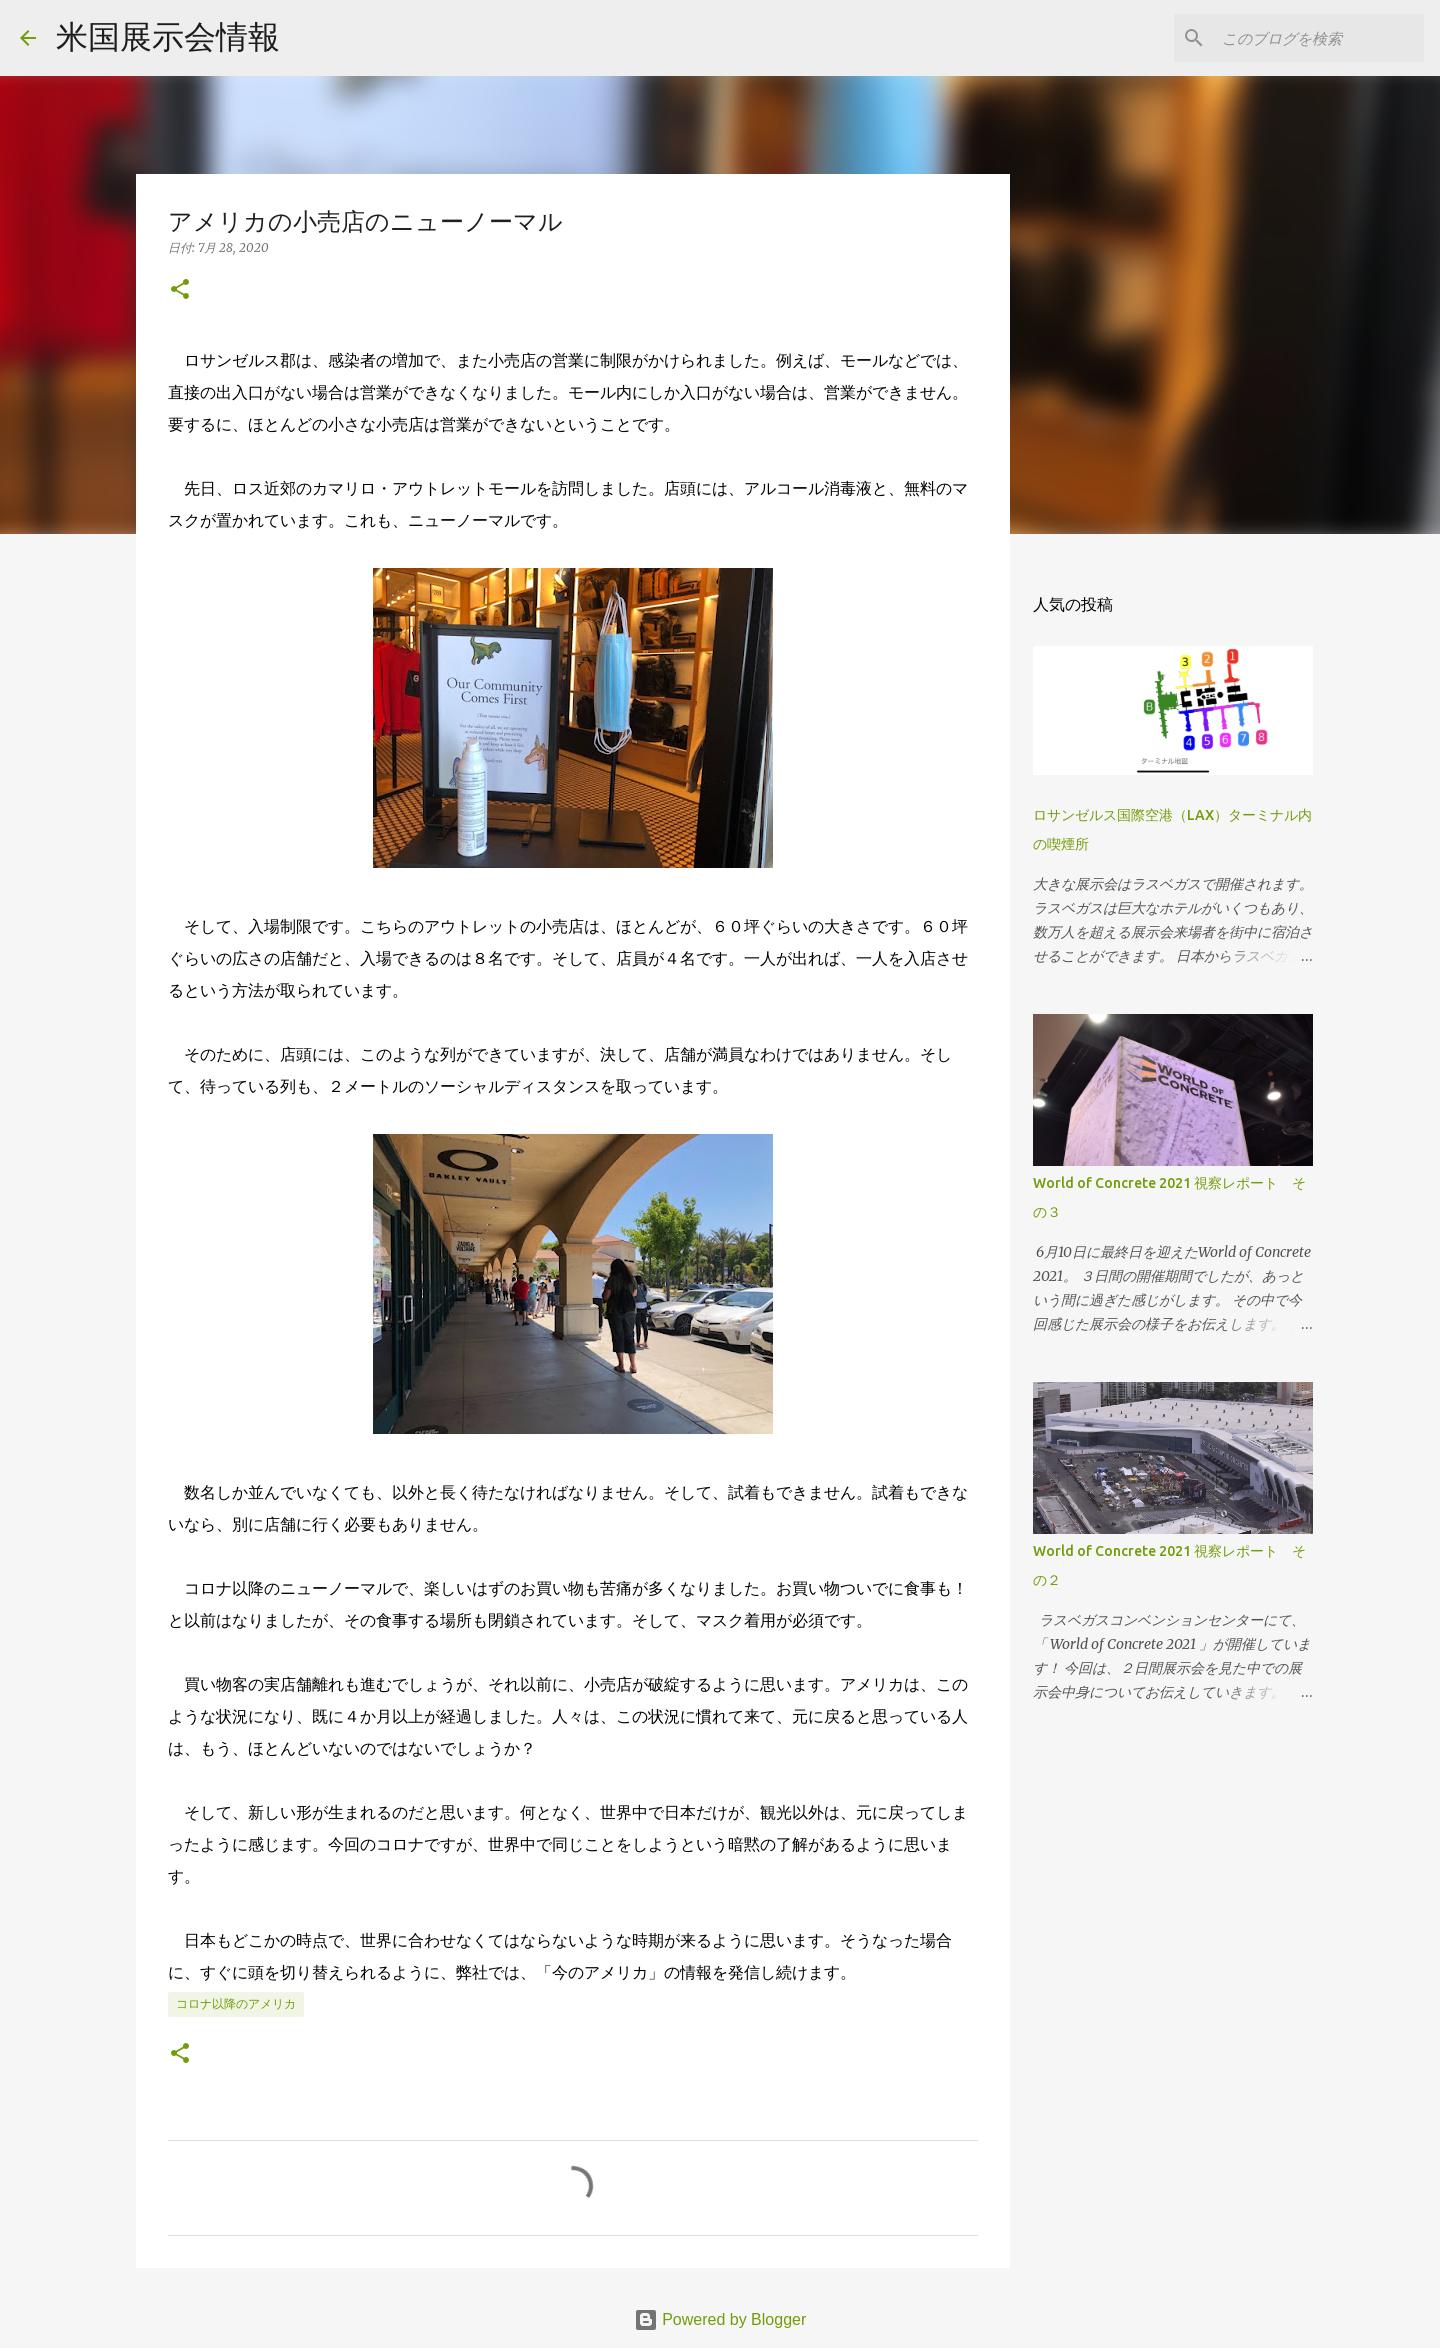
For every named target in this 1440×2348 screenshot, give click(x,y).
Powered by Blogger (720, 2319)
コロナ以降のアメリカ (236, 2004)
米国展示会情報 (168, 37)
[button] (180, 290)
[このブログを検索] (1319, 38)
